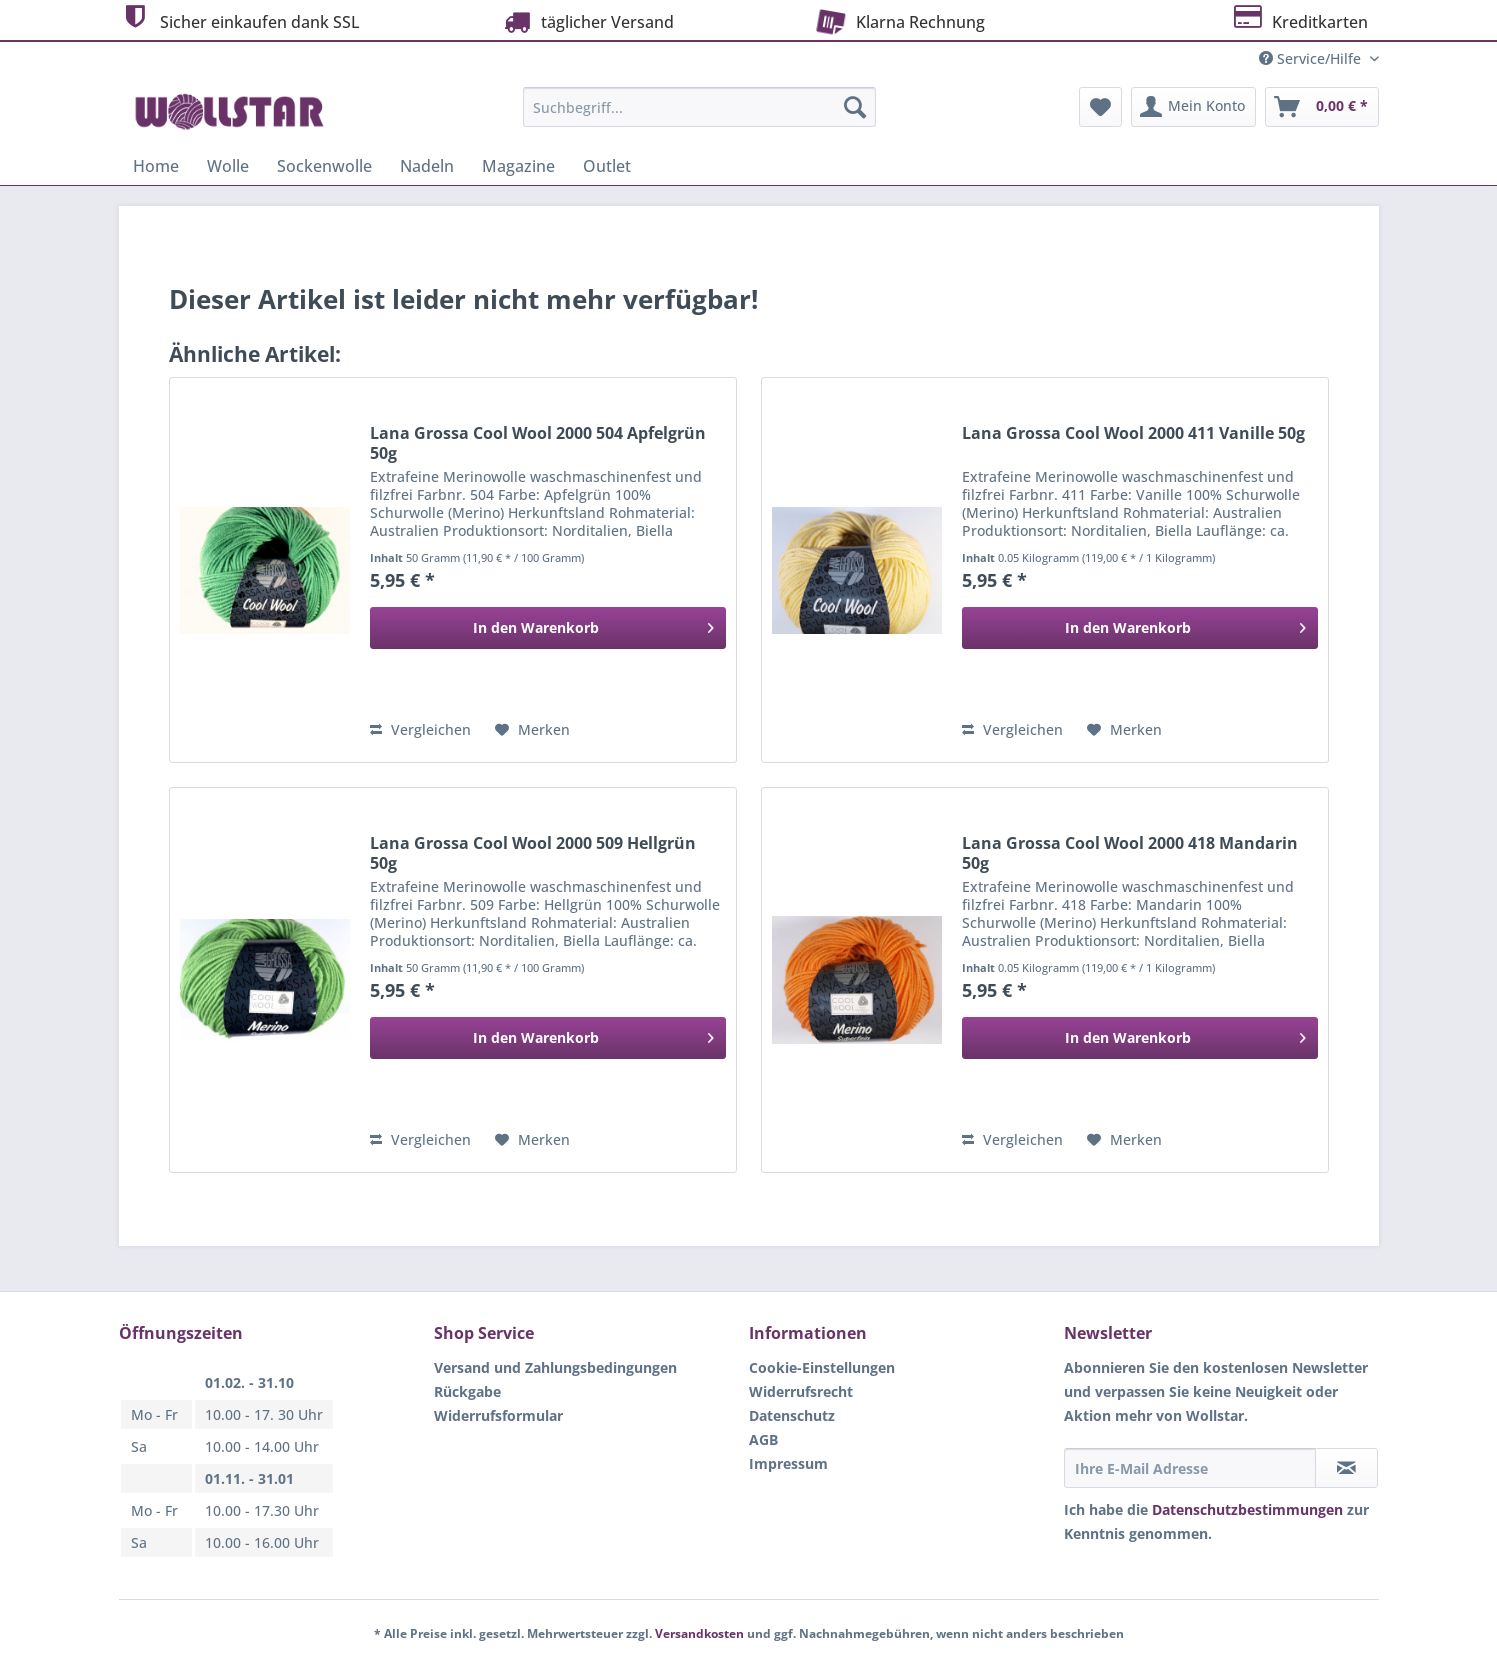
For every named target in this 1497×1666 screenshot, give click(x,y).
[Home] (156, 166)
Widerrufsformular (498, 1415)
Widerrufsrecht (801, 1391)
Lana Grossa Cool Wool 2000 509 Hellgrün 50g (533, 853)
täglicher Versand (587, 21)
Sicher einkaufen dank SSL (239, 19)
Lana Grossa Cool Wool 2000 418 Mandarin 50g (1130, 853)
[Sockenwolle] (324, 166)
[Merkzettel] (1100, 107)
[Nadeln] (427, 166)
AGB (763, 1439)
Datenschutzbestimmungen (1247, 1509)
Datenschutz (792, 1415)
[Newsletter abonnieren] (1346, 1468)
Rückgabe (467, 1391)
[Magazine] (518, 166)
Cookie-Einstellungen (822, 1367)
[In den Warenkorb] (548, 628)
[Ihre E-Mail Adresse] (1190, 1468)
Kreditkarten (1299, 19)
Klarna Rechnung (897, 20)
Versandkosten (699, 1633)
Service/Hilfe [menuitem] (1312, 58)
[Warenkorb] (1322, 107)
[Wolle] (228, 166)
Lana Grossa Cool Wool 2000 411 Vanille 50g (1133, 433)
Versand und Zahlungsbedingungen (555, 1367)
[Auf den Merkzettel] (532, 730)
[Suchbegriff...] (699, 107)
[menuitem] (699, 116)
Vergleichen (420, 729)
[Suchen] (855, 107)
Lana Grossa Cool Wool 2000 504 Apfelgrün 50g (538, 443)
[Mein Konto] (1193, 107)
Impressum (788, 1463)
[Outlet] (607, 166)
